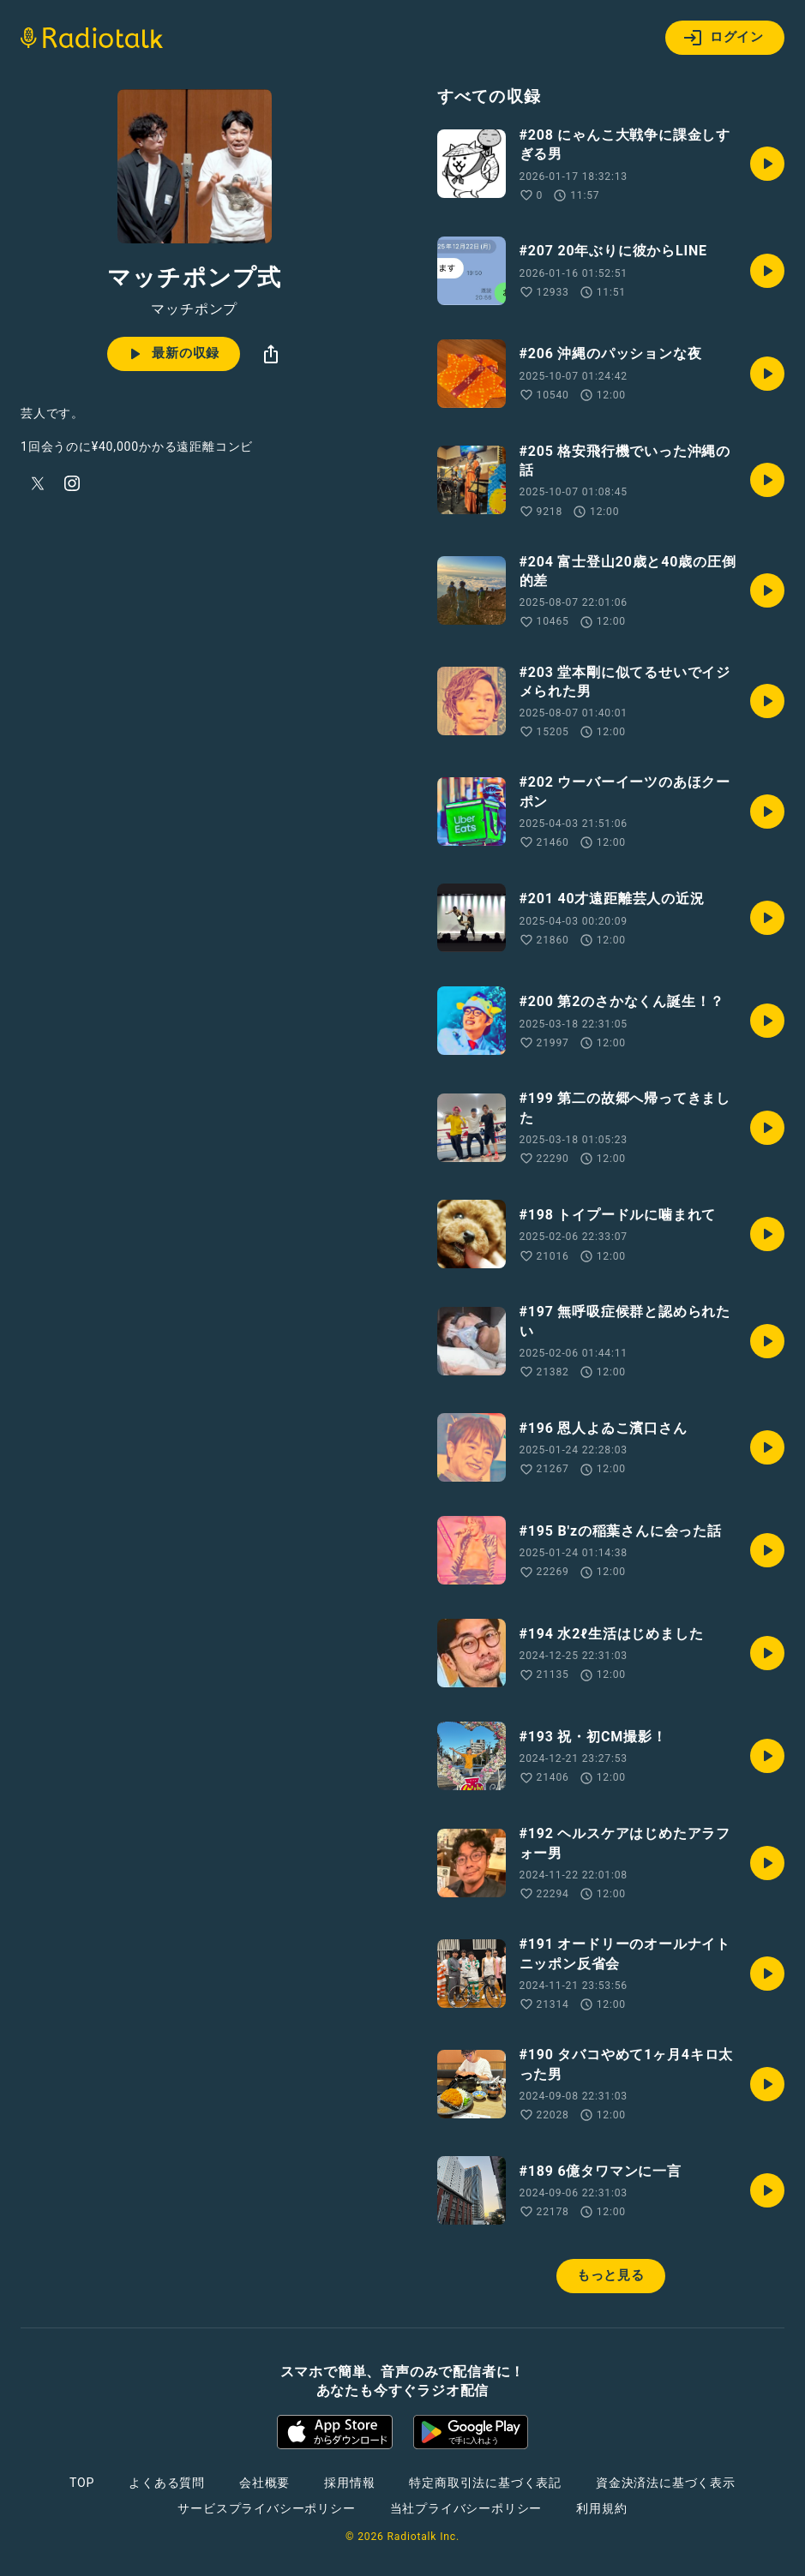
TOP (81, 2482)
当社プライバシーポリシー (466, 2508)
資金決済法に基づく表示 (666, 2482)
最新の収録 (171, 354)
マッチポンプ (194, 309)
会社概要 (264, 2482)
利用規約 (601, 2508)
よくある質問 (167, 2482)
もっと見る (611, 2275)
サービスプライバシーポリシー (266, 2508)
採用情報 (349, 2482)
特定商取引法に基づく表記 (485, 2482)
